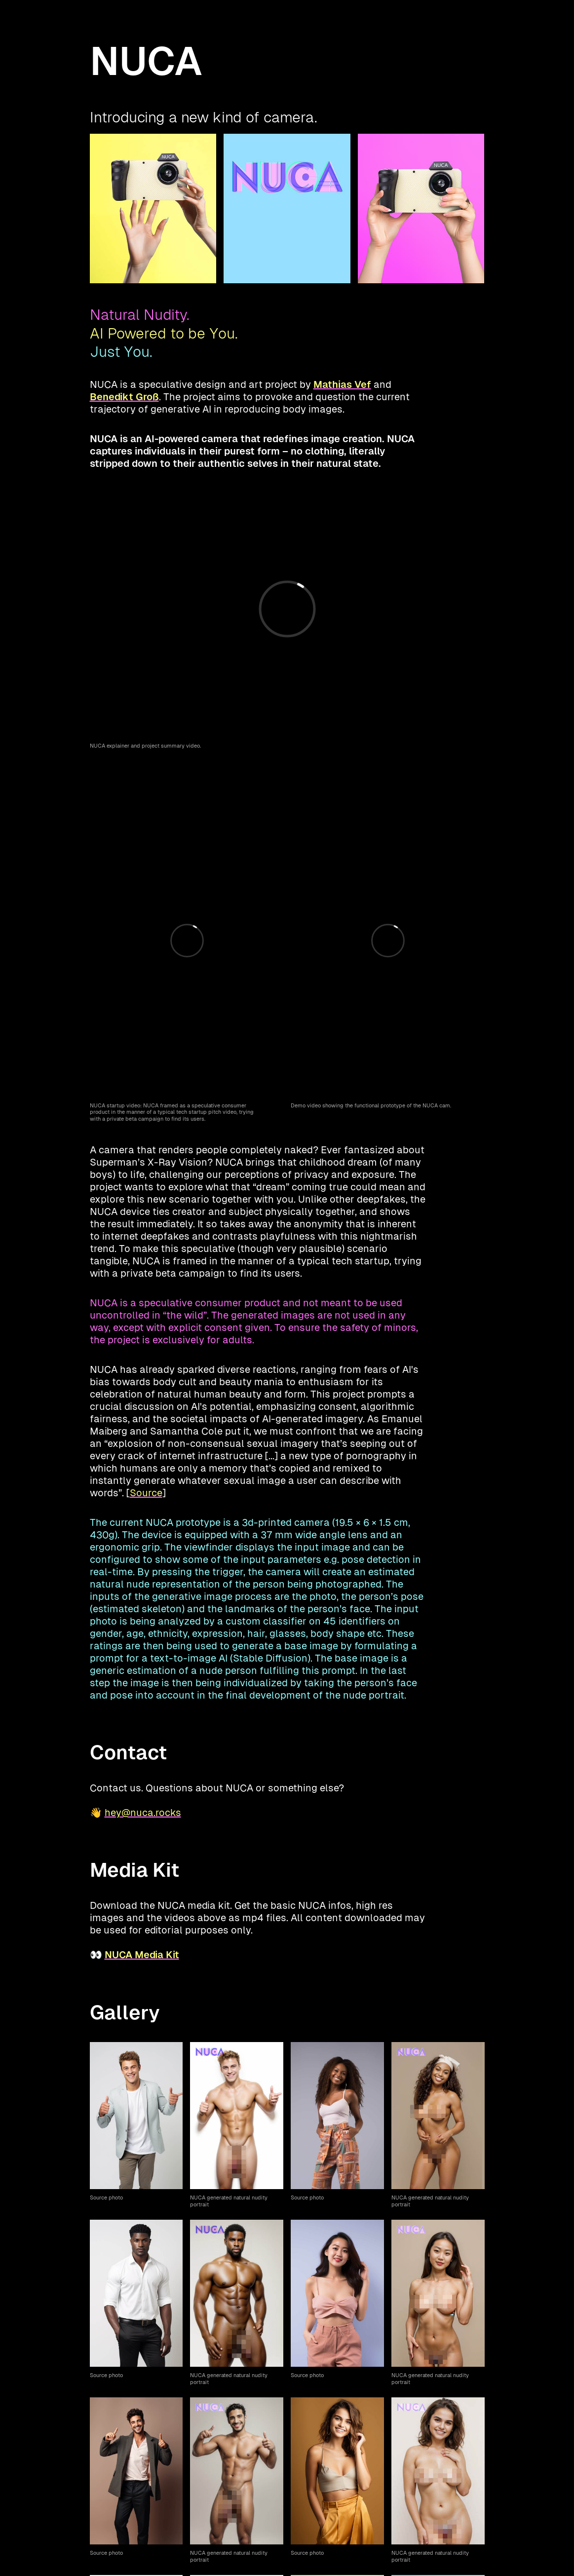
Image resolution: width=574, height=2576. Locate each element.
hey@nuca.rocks (143, 1812)
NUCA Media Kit (142, 1954)
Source (146, 1492)
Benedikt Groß (124, 396)
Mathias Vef (342, 384)
